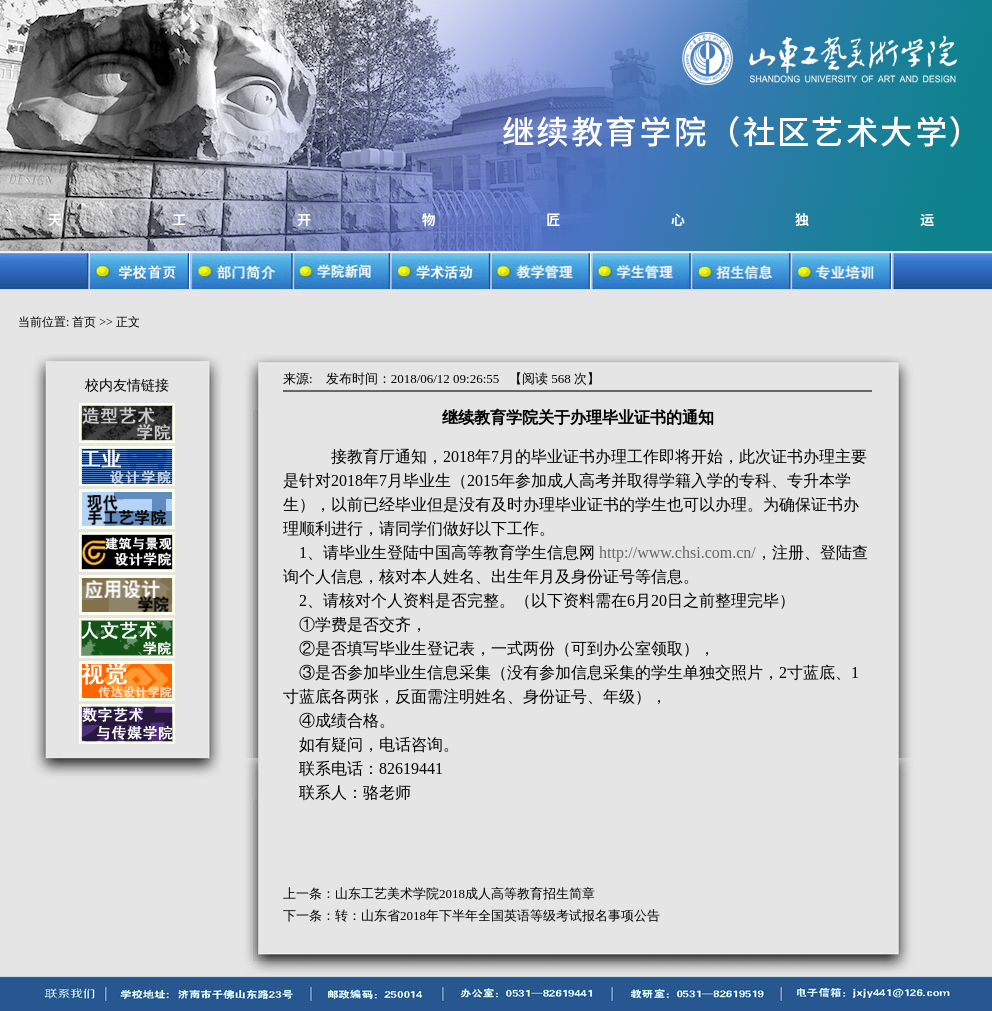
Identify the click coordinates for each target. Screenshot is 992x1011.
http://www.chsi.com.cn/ (677, 552)
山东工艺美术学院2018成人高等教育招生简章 (465, 893)
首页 (84, 322)
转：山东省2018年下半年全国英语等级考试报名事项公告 (497, 915)
